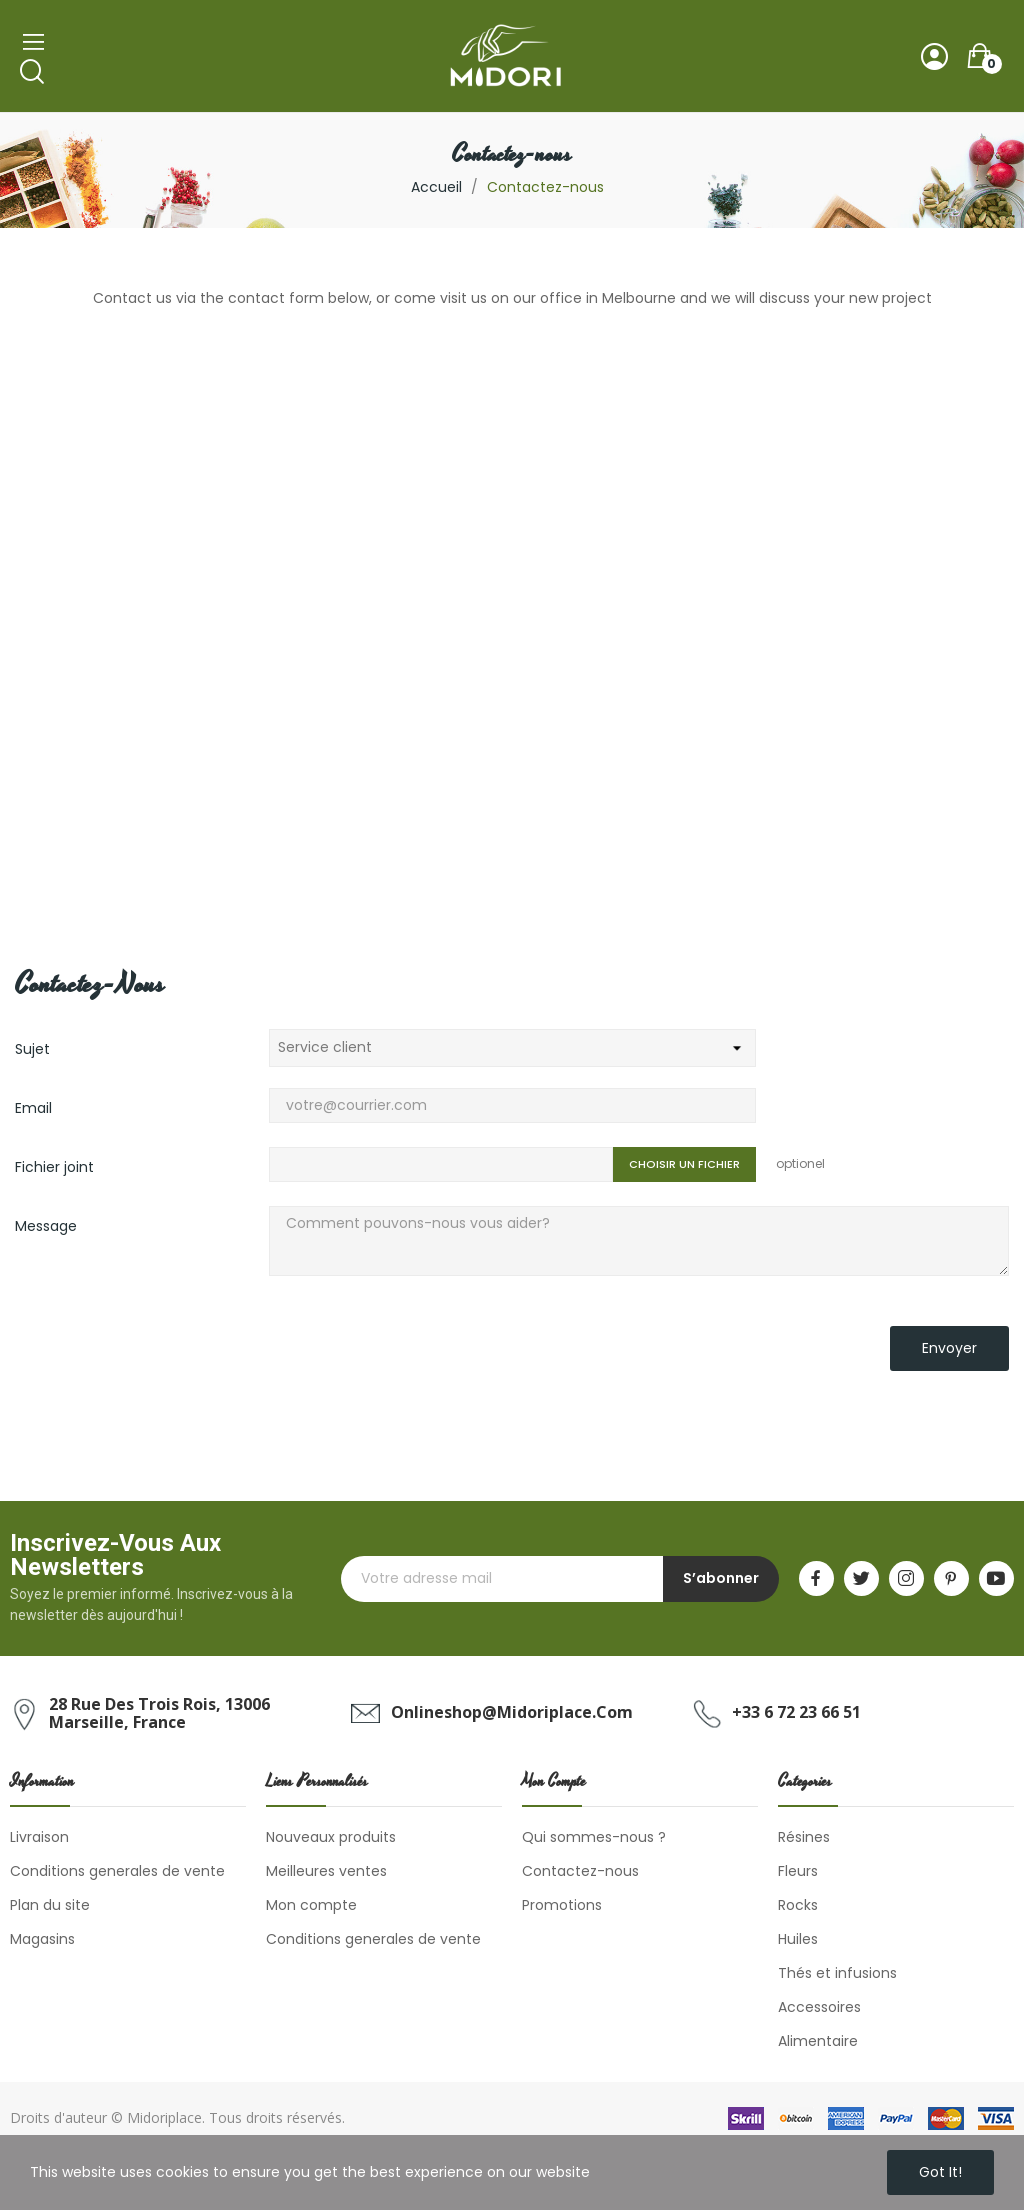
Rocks (798, 1905)
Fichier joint (54, 1167)
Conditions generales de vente (117, 1871)
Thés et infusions (837, 1973)
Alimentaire (818, 2041)
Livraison (39, 1837)
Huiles (798, 1939)
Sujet (32, 1049)
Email (33, 1108)
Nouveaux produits (331, 1837)
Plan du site (50, 1905)
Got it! (940, 2172)
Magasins (42, 1939)
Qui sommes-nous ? (594, 1837)
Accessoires (819, 2007)
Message (46, 1226)
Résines (804, 1837)
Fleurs (798, 1871)
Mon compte (311, 1905)
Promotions (562, 1905)
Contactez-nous (580, 1871)
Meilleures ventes (326, 1871)
